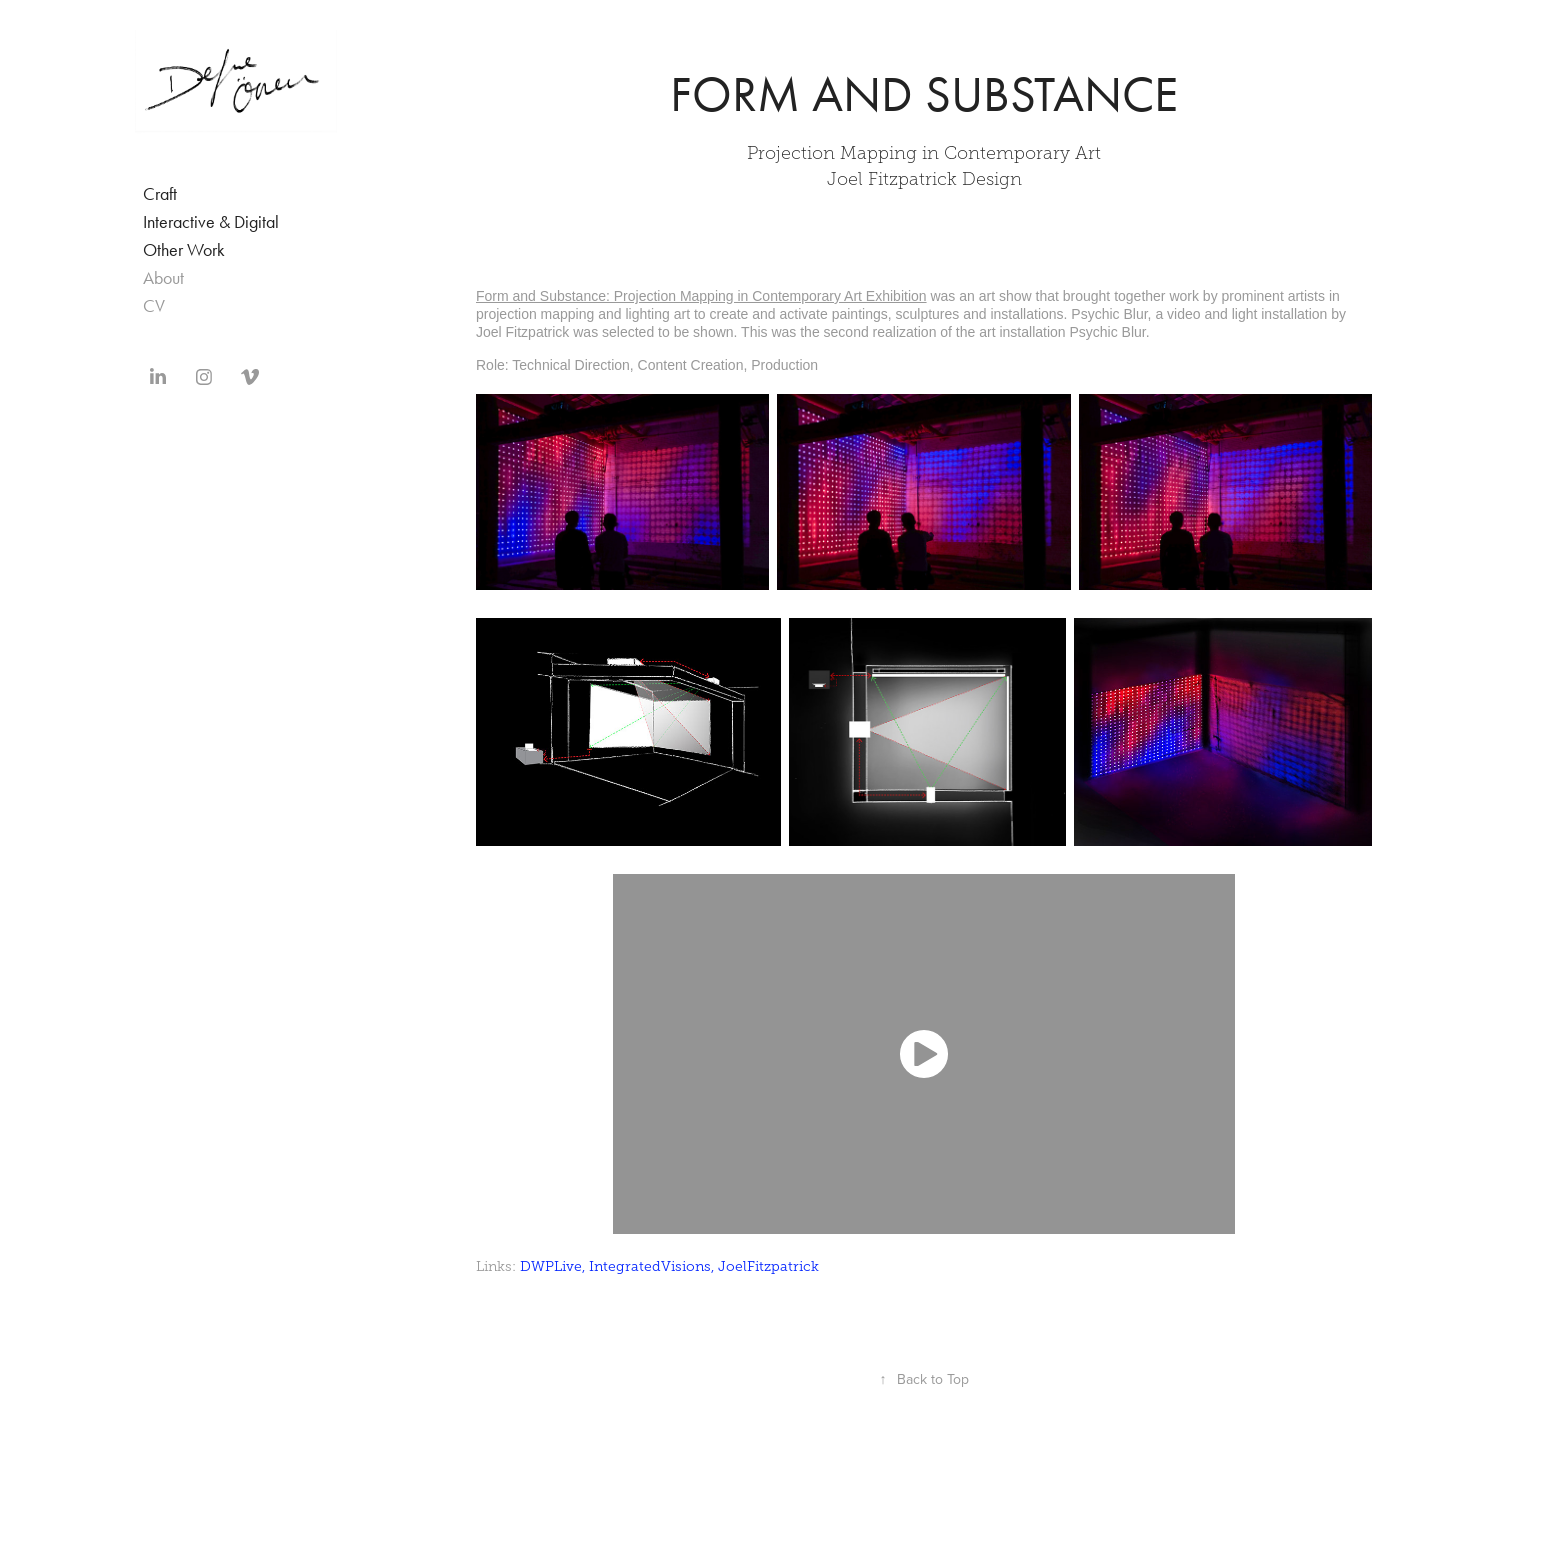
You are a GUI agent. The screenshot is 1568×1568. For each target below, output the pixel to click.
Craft (160, 194)
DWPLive (551, 1266)
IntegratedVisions (650, 1266)
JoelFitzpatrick (768, 1266)
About (163, 278)
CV (154, 306)
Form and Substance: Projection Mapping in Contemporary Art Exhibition (701, 296)
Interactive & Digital (211, 222)
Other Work (184, 250)
